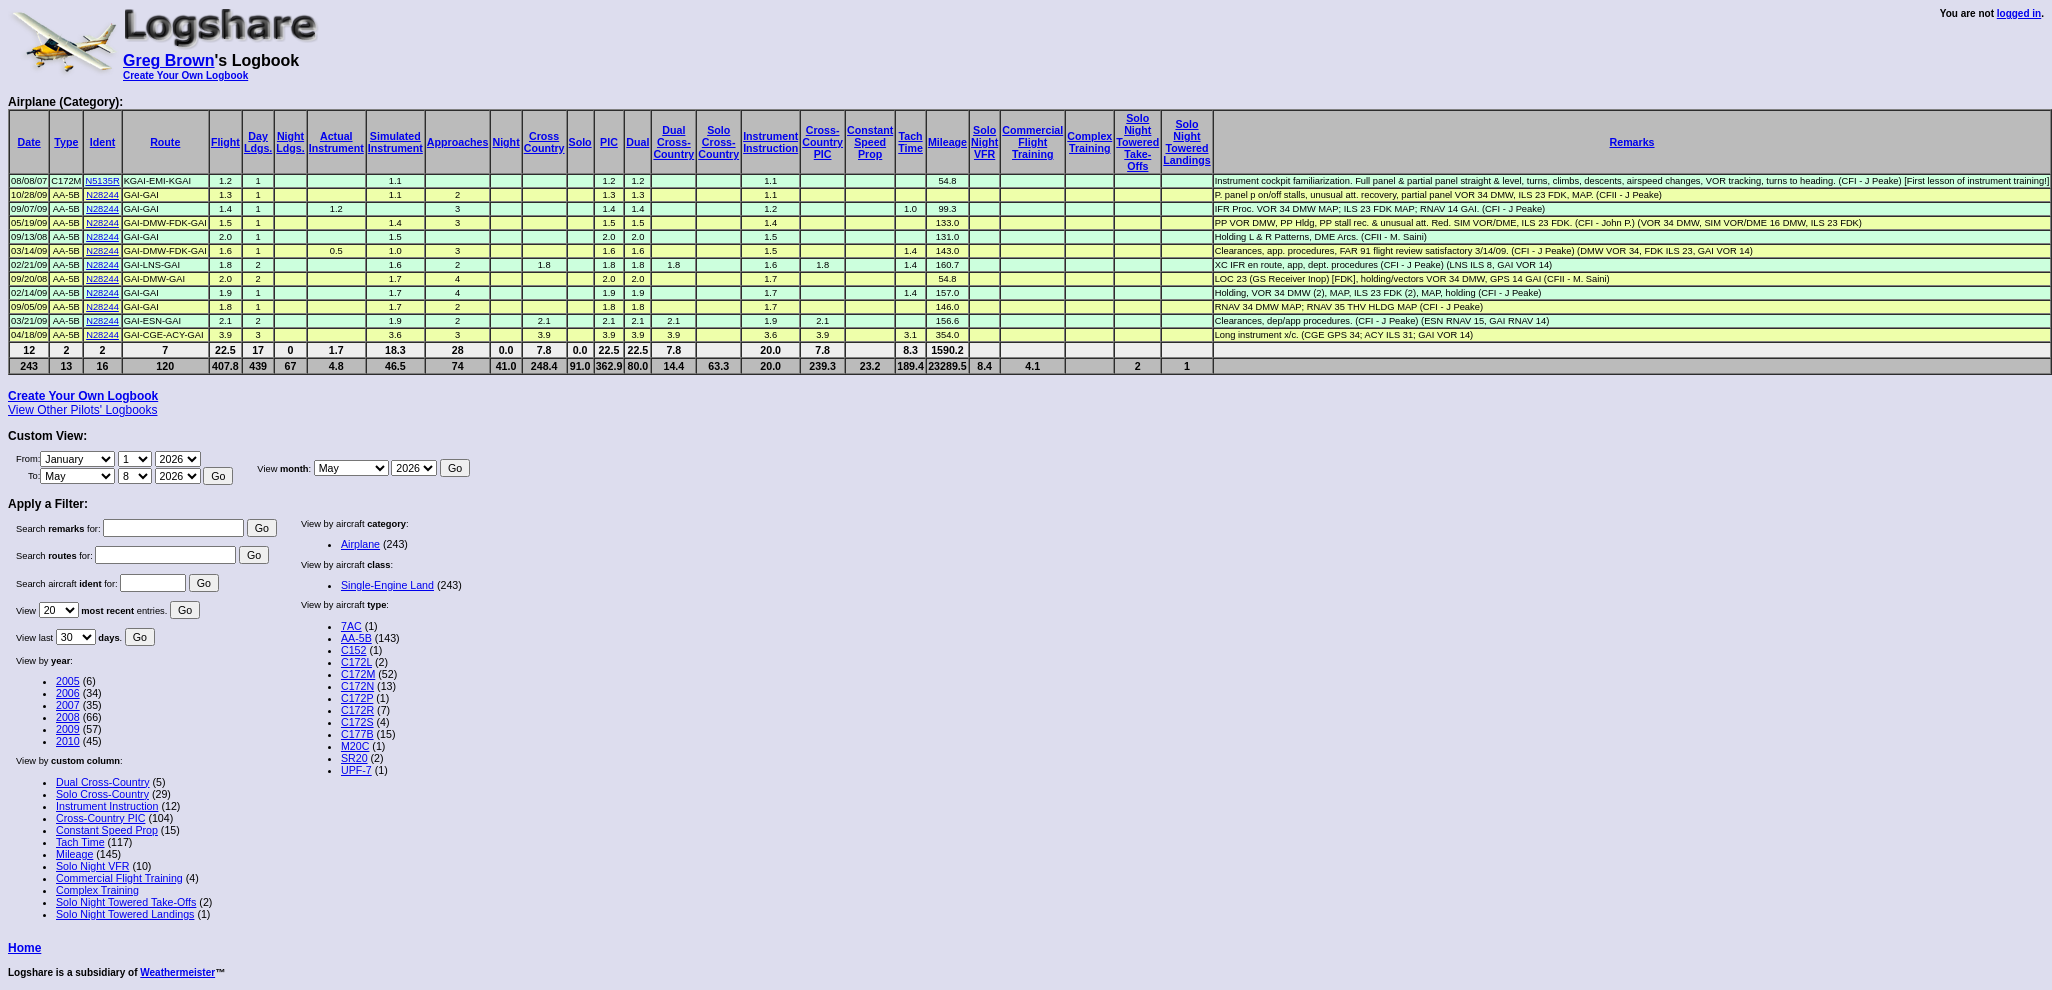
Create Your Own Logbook (185, 75)
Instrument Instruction (107, 806)
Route (165, 142)
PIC (609, 142)
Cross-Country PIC (100, 818)
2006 (68, 693)
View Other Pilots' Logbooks (82, 410)
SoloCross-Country (718, 142)
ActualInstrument (336, 142)
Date (29, 142)
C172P (357, 698)
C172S (357, 722)
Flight (225, 142)
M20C (355, 746)
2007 (68, 705)
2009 (68, 729)
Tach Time (80, 842)
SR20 (354, 758)
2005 (68, 681)
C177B (357, 734)
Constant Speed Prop (107, 830)
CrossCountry (544, 142)
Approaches (458, 142)
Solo (580, 142)
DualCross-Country (673, 142)
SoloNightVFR (984, 142)
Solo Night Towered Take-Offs (126, 902)
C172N (357, 686)
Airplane (360, 544)
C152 (353, 650)
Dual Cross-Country (103, 782)
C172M (358, 674)
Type (66, 142)
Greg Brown (169, 60)
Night (505, 142)
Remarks (1632, 142)
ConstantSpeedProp (870, 142)
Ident (102, 142)
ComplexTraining (1089, 142)
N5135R (102, 181)
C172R (357, 710)
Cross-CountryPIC (822, 142)
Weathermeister (177, 972)
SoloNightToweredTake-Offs (1137, 142)
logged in (2019, 13)
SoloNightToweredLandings (1186, 142)
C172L (356, 662)
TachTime (910, 142)
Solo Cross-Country (102, 794)
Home (24, 948)
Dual (637, 142)
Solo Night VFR (92, 866)
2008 (68, 717)
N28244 (102, 195)
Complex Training (97, 890)
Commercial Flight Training (119, 878)
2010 (68, 741)
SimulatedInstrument (395, 142)
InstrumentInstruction (770, 142)
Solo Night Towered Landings (125, 914)
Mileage (947, 142)
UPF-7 (356, 770)
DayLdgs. (258, 142)
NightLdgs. (290, 142)
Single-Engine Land (387, 585)
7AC (351, 626)
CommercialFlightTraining (1032, 142)
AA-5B (356, 638)
